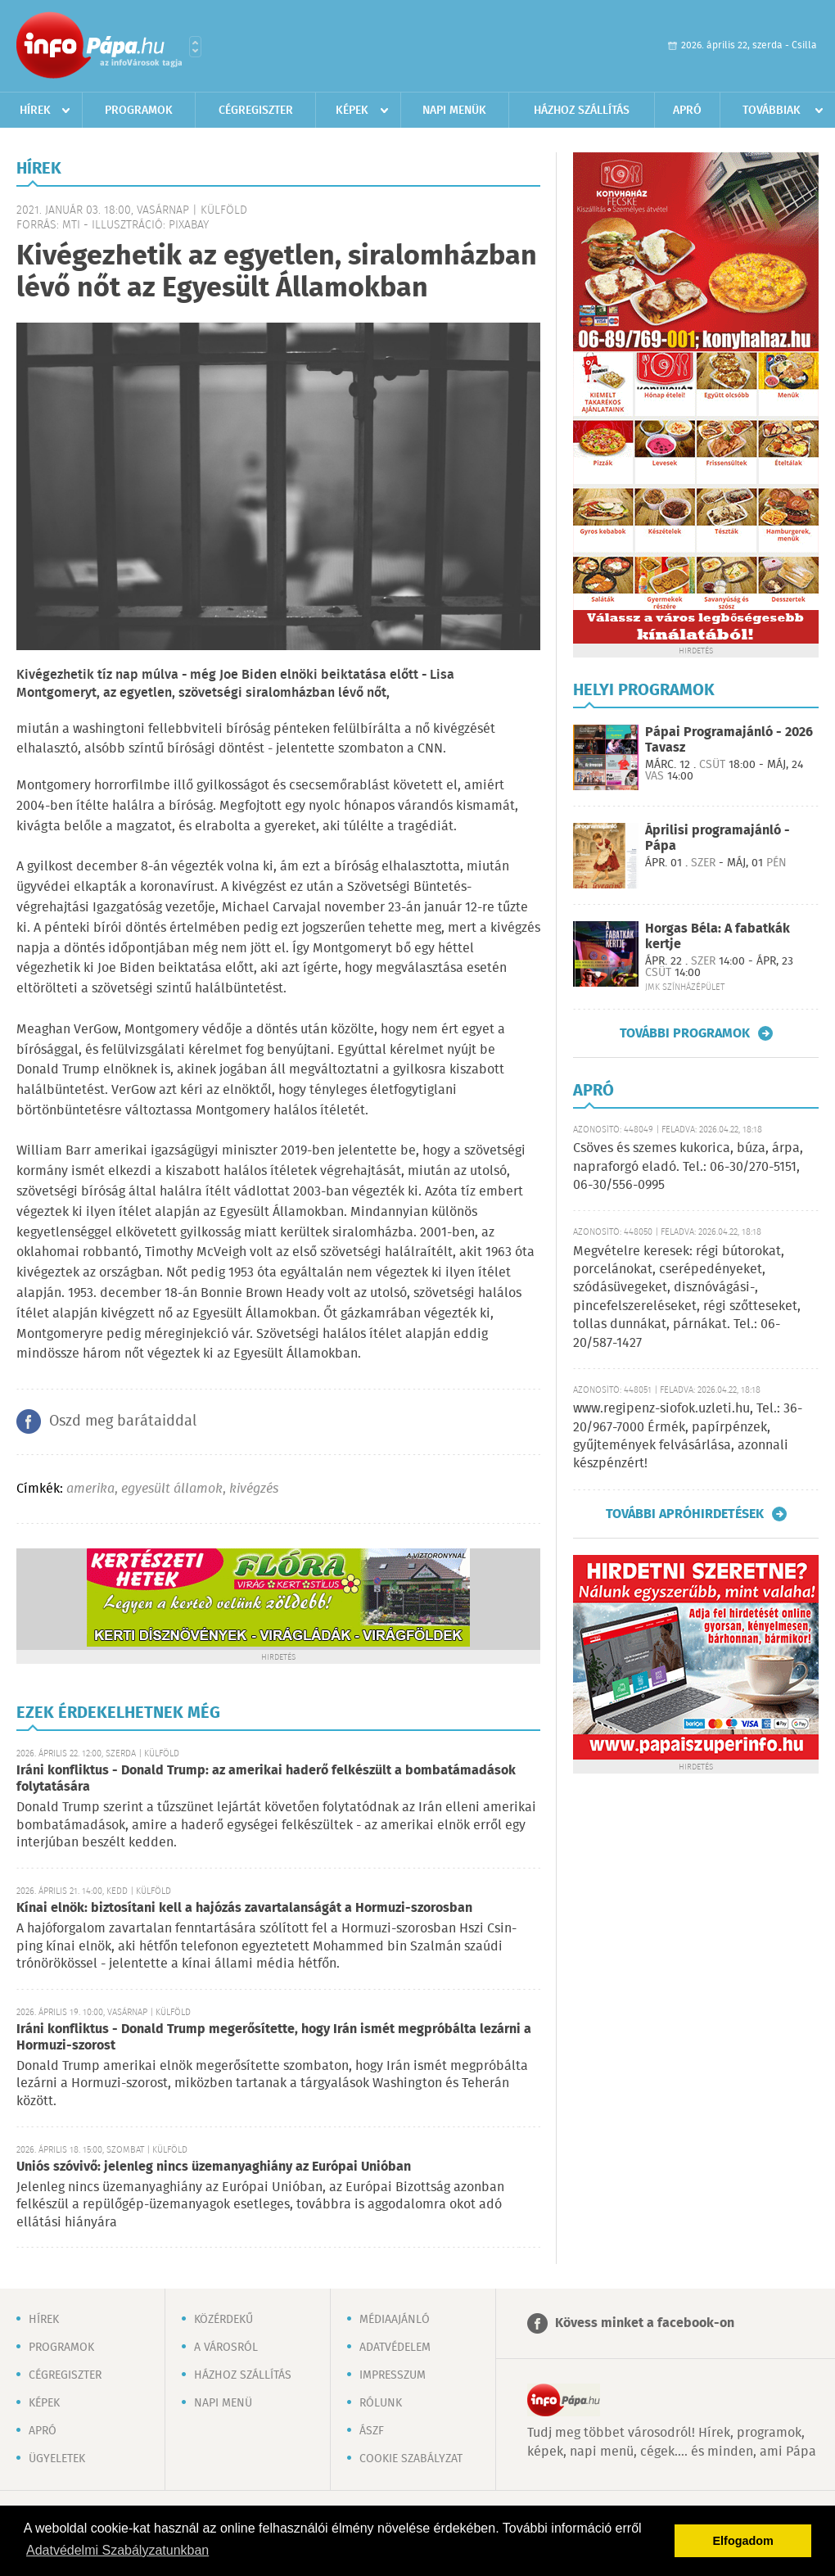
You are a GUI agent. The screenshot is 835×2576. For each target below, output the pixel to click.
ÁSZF (371, 2431)
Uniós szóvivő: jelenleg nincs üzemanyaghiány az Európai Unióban (213, 2167)
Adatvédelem (395, 2348)
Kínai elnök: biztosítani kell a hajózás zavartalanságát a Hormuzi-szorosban (244, 1908)
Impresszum (392, 2375)
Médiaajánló (394, 2320)
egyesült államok (172, 1489)
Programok (139, 111)
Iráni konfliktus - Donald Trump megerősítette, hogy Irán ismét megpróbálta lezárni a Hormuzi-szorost (273, 2037)
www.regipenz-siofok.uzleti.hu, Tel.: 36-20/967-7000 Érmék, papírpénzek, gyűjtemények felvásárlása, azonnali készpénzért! (687, 1436)
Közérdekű (223, 2320)
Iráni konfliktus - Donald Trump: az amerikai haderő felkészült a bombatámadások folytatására (266, 1778)
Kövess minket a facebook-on (644, 2323)
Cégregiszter (256, 111)
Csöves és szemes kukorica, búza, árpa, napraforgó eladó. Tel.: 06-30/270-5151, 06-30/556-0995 (688, 1166)
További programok (685, 1033)
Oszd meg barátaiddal (122, 1421)
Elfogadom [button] (743, 2540)
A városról (226, 2348)
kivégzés (253, 1489)
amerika (90, 1489)
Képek (352, 111)
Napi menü (223, 2403)
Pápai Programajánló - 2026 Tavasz (729, 740)
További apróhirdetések (685, 1514)
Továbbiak (771, 111)
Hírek (35, 111)
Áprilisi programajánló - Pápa (717, 838)
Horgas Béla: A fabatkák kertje (717, 937)
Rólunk (380, 2403)
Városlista (195, 46)
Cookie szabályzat (411, 2459)
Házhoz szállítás (582, 111)
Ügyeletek (57, 2459)
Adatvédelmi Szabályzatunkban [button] (117, 2550)
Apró (687, 111)
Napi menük (454, 111)
